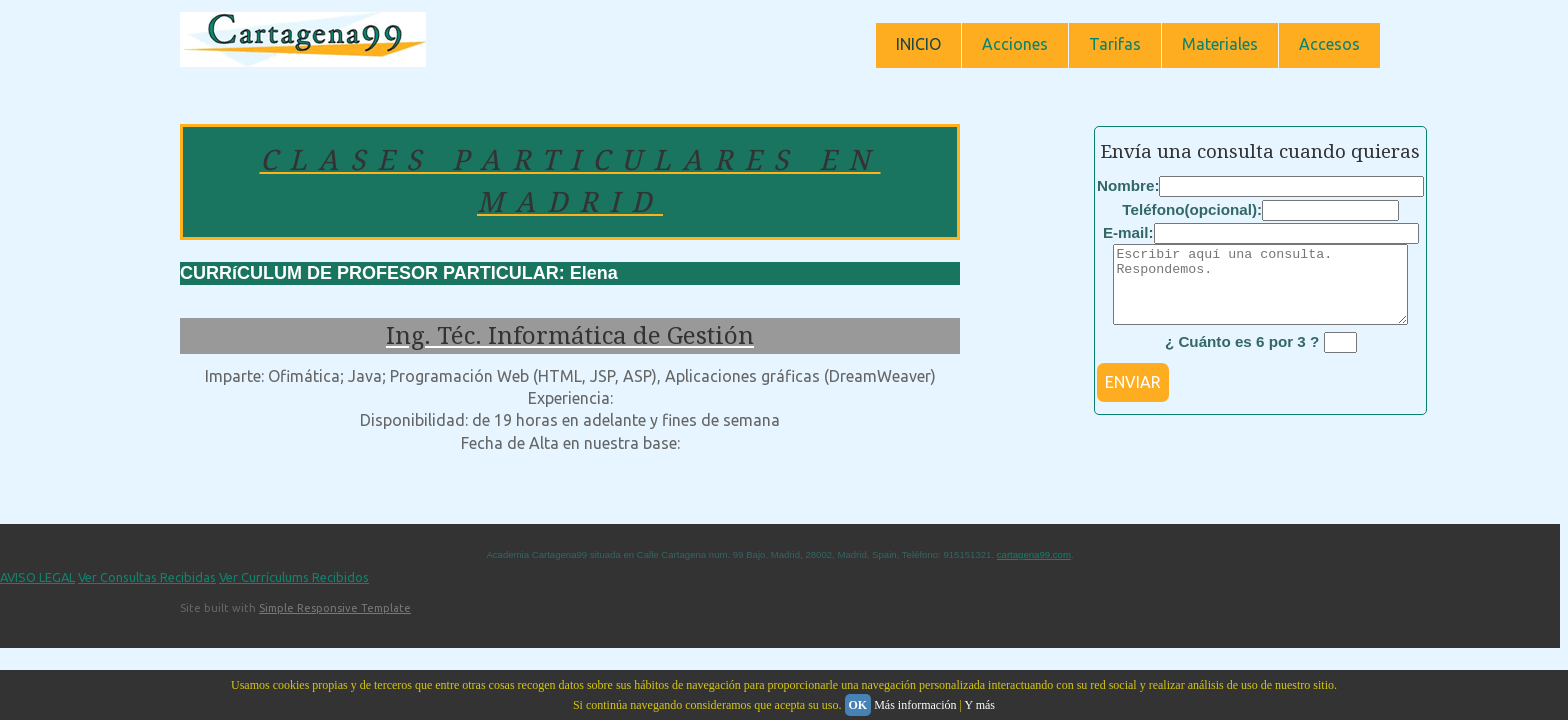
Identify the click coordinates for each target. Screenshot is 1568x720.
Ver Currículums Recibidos (294, 592)
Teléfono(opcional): (1192, 209)
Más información (915, 705)
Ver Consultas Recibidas (147, 592)
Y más (979, 705)
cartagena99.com (1034, 569)
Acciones (1015, 44)
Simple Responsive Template (335, 623)
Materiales (1220, 44)
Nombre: (1128, 185)
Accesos (1329, 44)
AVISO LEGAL (37, 592)
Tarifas (1115, 44)
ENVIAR (1133, 397)
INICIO (918, 44)
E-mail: (1128, 232)
